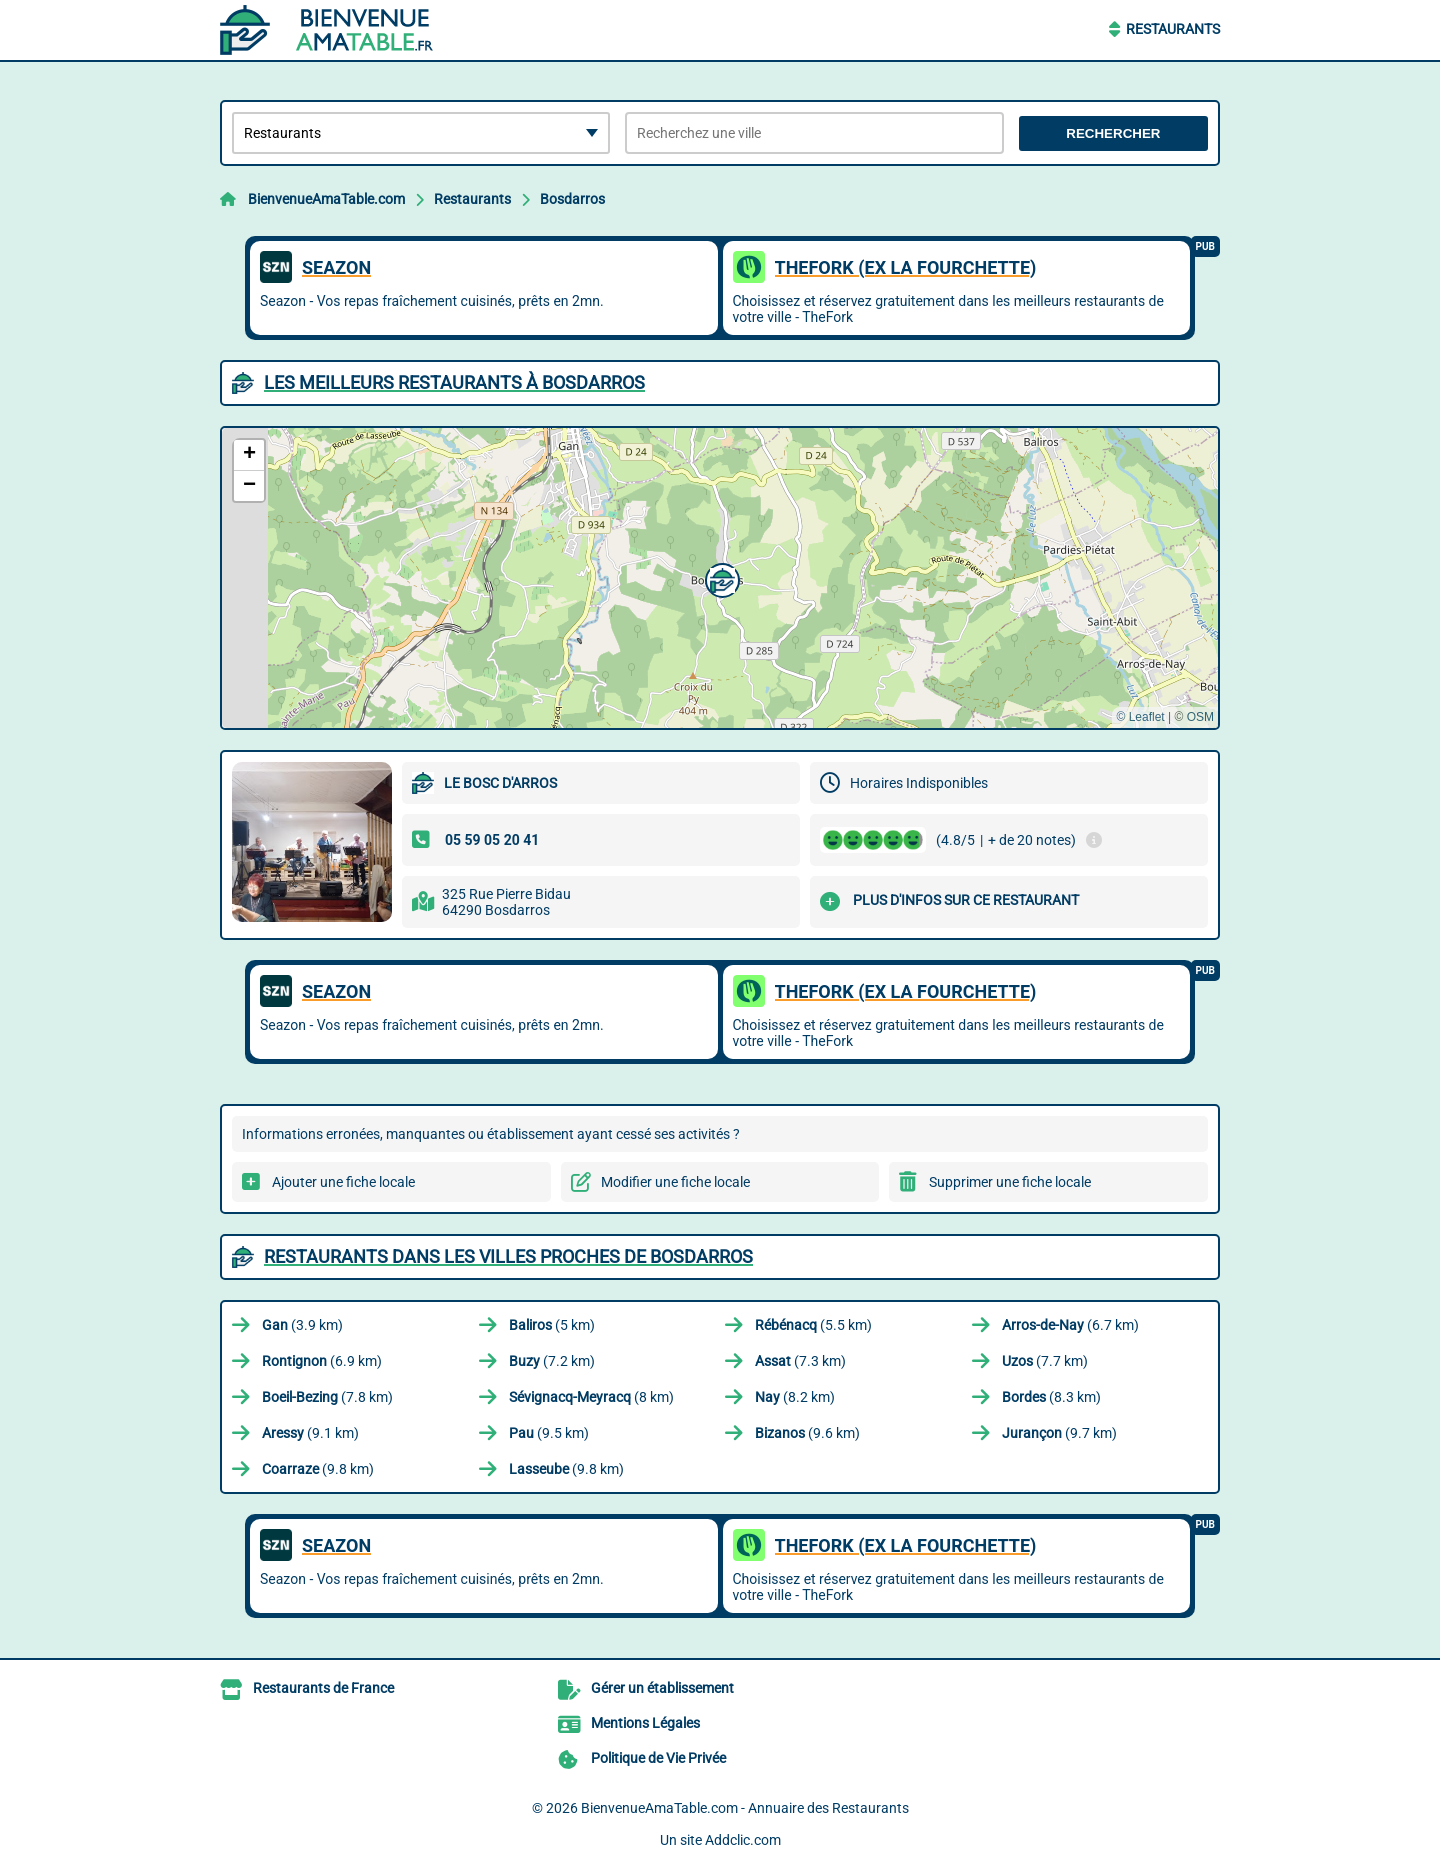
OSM (1200, 717)
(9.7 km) (1059, 1433)
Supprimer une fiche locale (1010, 1182)
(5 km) (552, 1325)
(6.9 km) (322, 1361)
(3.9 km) (302, 1325)
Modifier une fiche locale (675, 1182)
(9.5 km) (549, 1433)
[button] (720, 578)
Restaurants (1173, 29)
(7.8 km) (327, 1397)
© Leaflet (1140, 717)
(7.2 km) (552, 1361)
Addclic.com (743, 1840)
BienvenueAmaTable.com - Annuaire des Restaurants (745, 1808)
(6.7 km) (1070, 1325)
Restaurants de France (323, 1688)
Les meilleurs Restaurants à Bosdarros (454, 382)
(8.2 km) (795, 1397)
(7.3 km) (800, 1361)
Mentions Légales (645, 1723)
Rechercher (1113, 133)
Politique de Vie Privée (658, 1758)
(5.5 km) (813, 1325)
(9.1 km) (310, 1433)
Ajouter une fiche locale (343, 1182)
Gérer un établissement (662, 1688)
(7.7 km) (1045, 1361)
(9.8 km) (318, 1469)
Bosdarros (572, 199)
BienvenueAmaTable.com (326, 199)
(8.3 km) (1051, 1397)
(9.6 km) (807, 1433)
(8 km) (591, 1397)
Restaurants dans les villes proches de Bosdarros (508, 1256)
